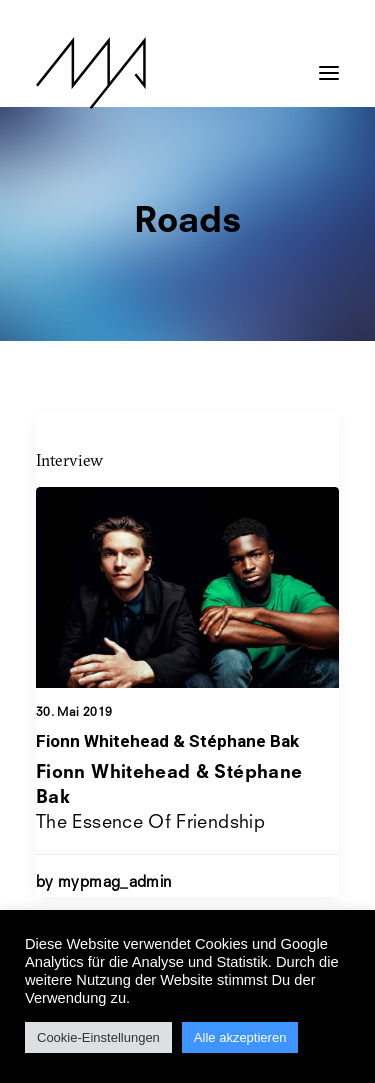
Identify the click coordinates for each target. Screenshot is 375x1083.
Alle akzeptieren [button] (240, 1037)
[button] (329, 63)
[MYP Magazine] (91, 73)
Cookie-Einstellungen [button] (98, 1037)
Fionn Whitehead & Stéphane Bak (167, 741)
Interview (69, 460)
